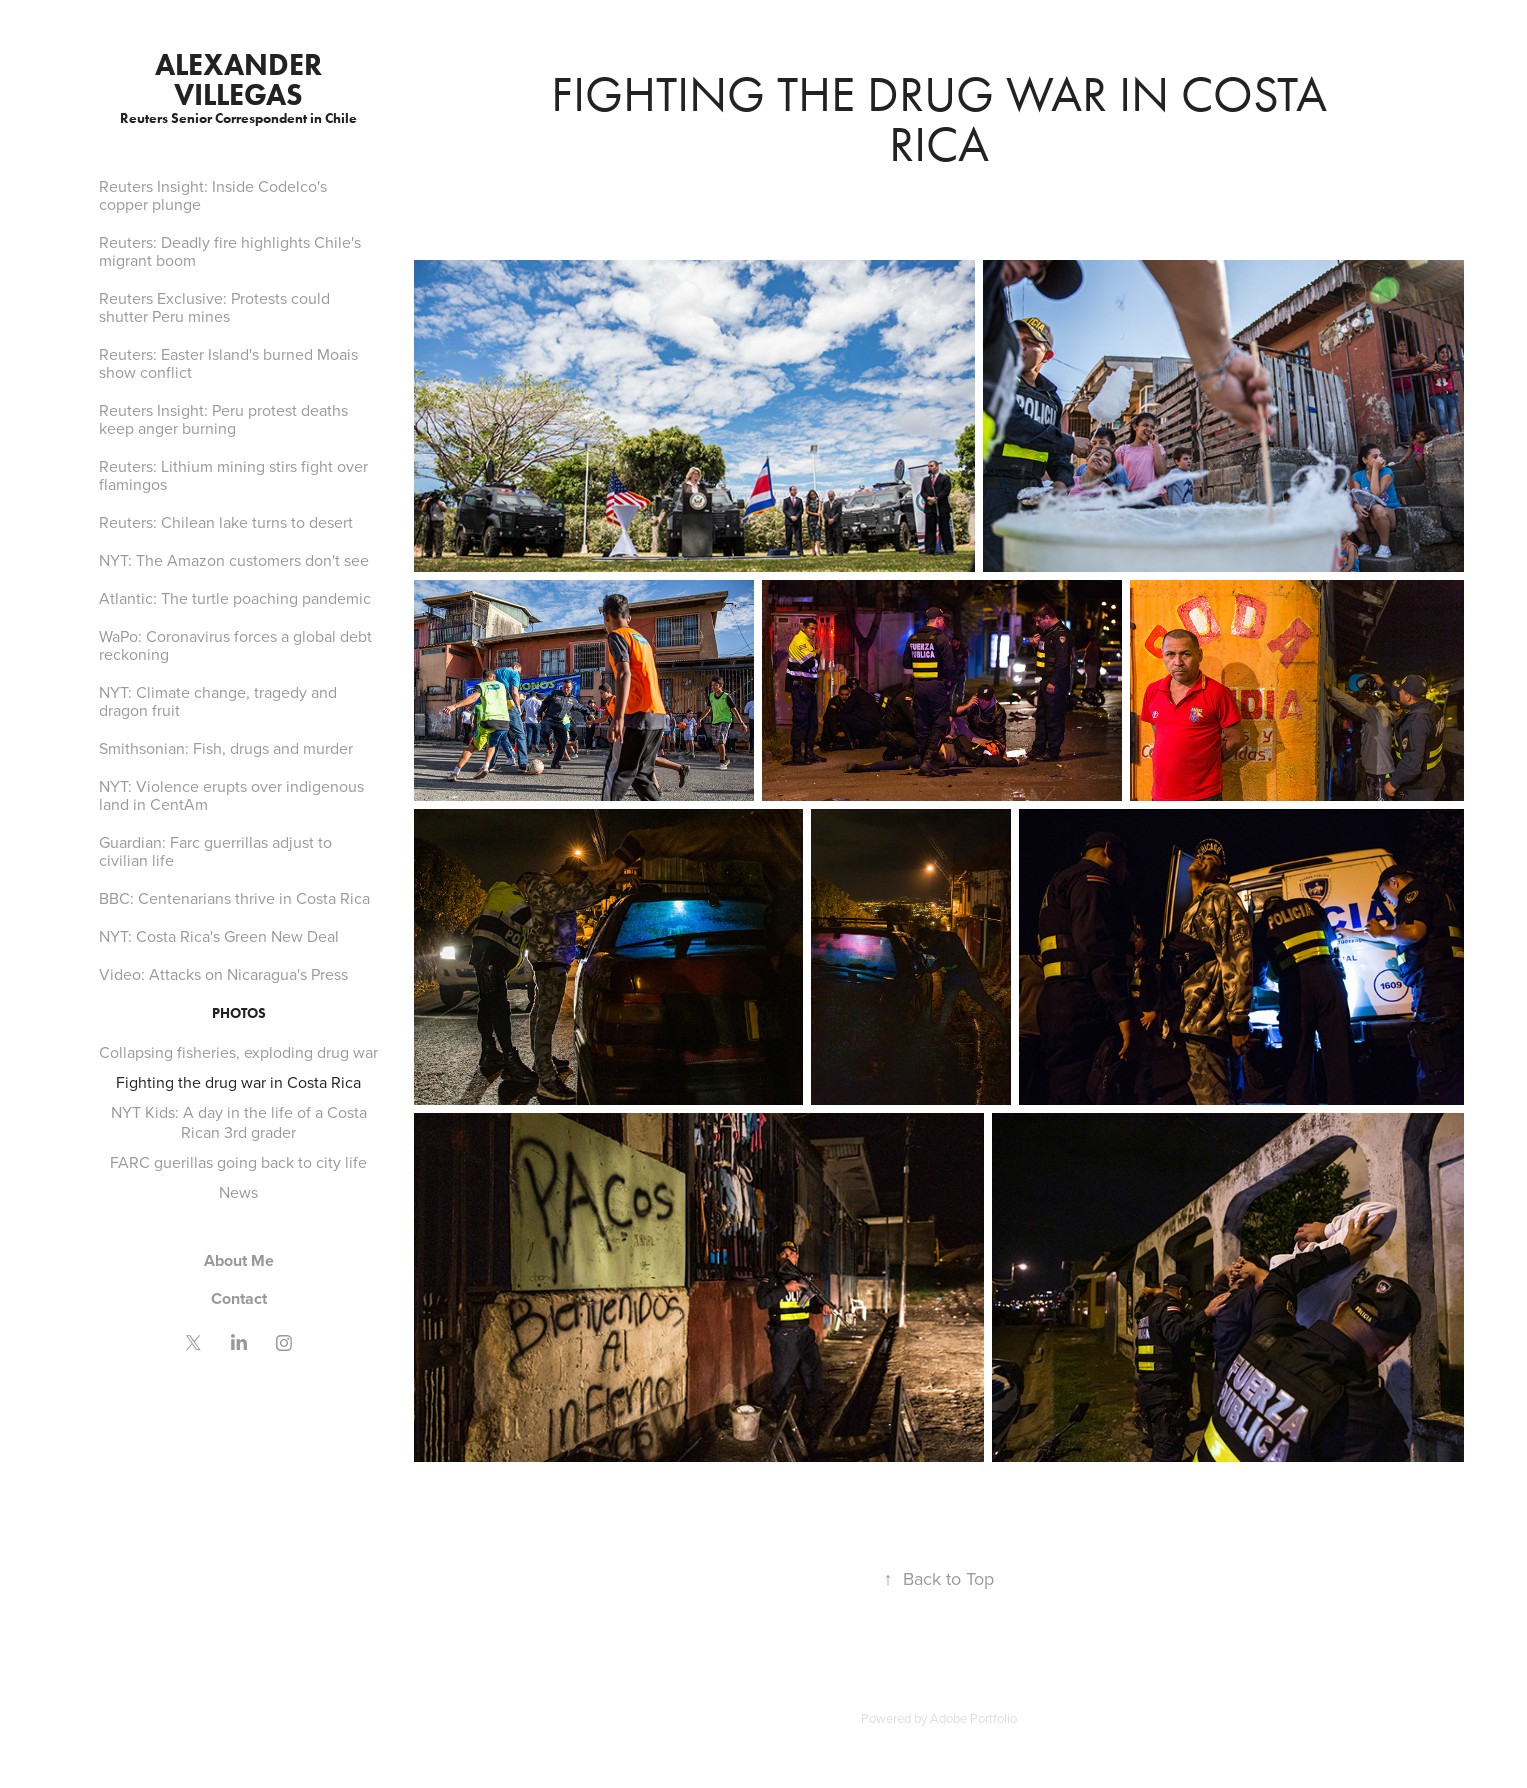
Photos (239, 1013)
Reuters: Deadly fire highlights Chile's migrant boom (230, 251)
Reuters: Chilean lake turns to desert (226, 522)
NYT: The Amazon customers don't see (234, 560)
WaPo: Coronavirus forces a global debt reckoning (235, 645)
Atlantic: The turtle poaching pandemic (235, 598)
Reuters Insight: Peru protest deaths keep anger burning (223, 419)
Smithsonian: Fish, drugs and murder (226, 748)
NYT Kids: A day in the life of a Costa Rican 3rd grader (239, 1122)
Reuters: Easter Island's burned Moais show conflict (228, 363)
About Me (239, 1260)
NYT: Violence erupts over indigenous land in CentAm (231, 795)
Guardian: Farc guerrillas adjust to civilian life (215, 851)
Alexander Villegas (242, 79)
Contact (239, 1298)
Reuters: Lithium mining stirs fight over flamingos (233, 475)
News (238, 1192)
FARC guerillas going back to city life (238, 1162)
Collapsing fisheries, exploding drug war (238, 1052)
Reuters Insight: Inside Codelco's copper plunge (213, 195)
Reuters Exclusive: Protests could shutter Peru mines (214, 307)
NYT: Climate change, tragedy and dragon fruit (218, 701)
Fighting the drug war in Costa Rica (238, 1082)
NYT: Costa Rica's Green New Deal (219, 936)
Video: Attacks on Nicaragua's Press (223, 974)
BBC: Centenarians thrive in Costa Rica (234, 898)
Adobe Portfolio (973, 1718)
